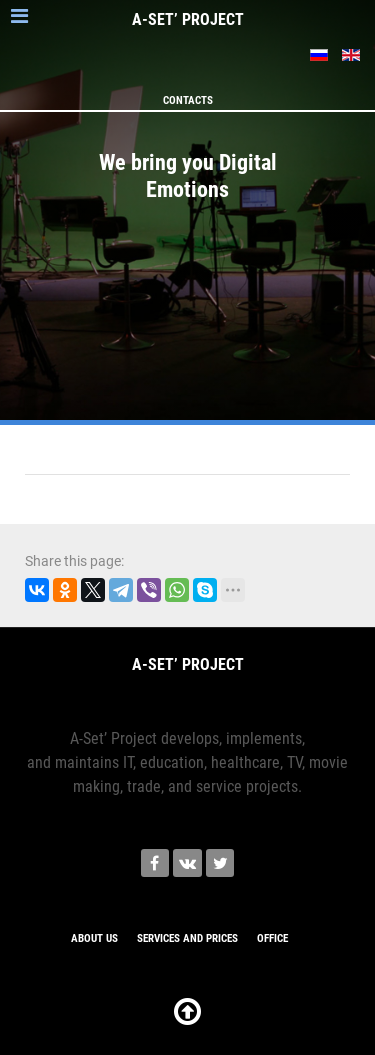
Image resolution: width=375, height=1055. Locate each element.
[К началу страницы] (187, 1017)
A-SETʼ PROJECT (188, 19)
